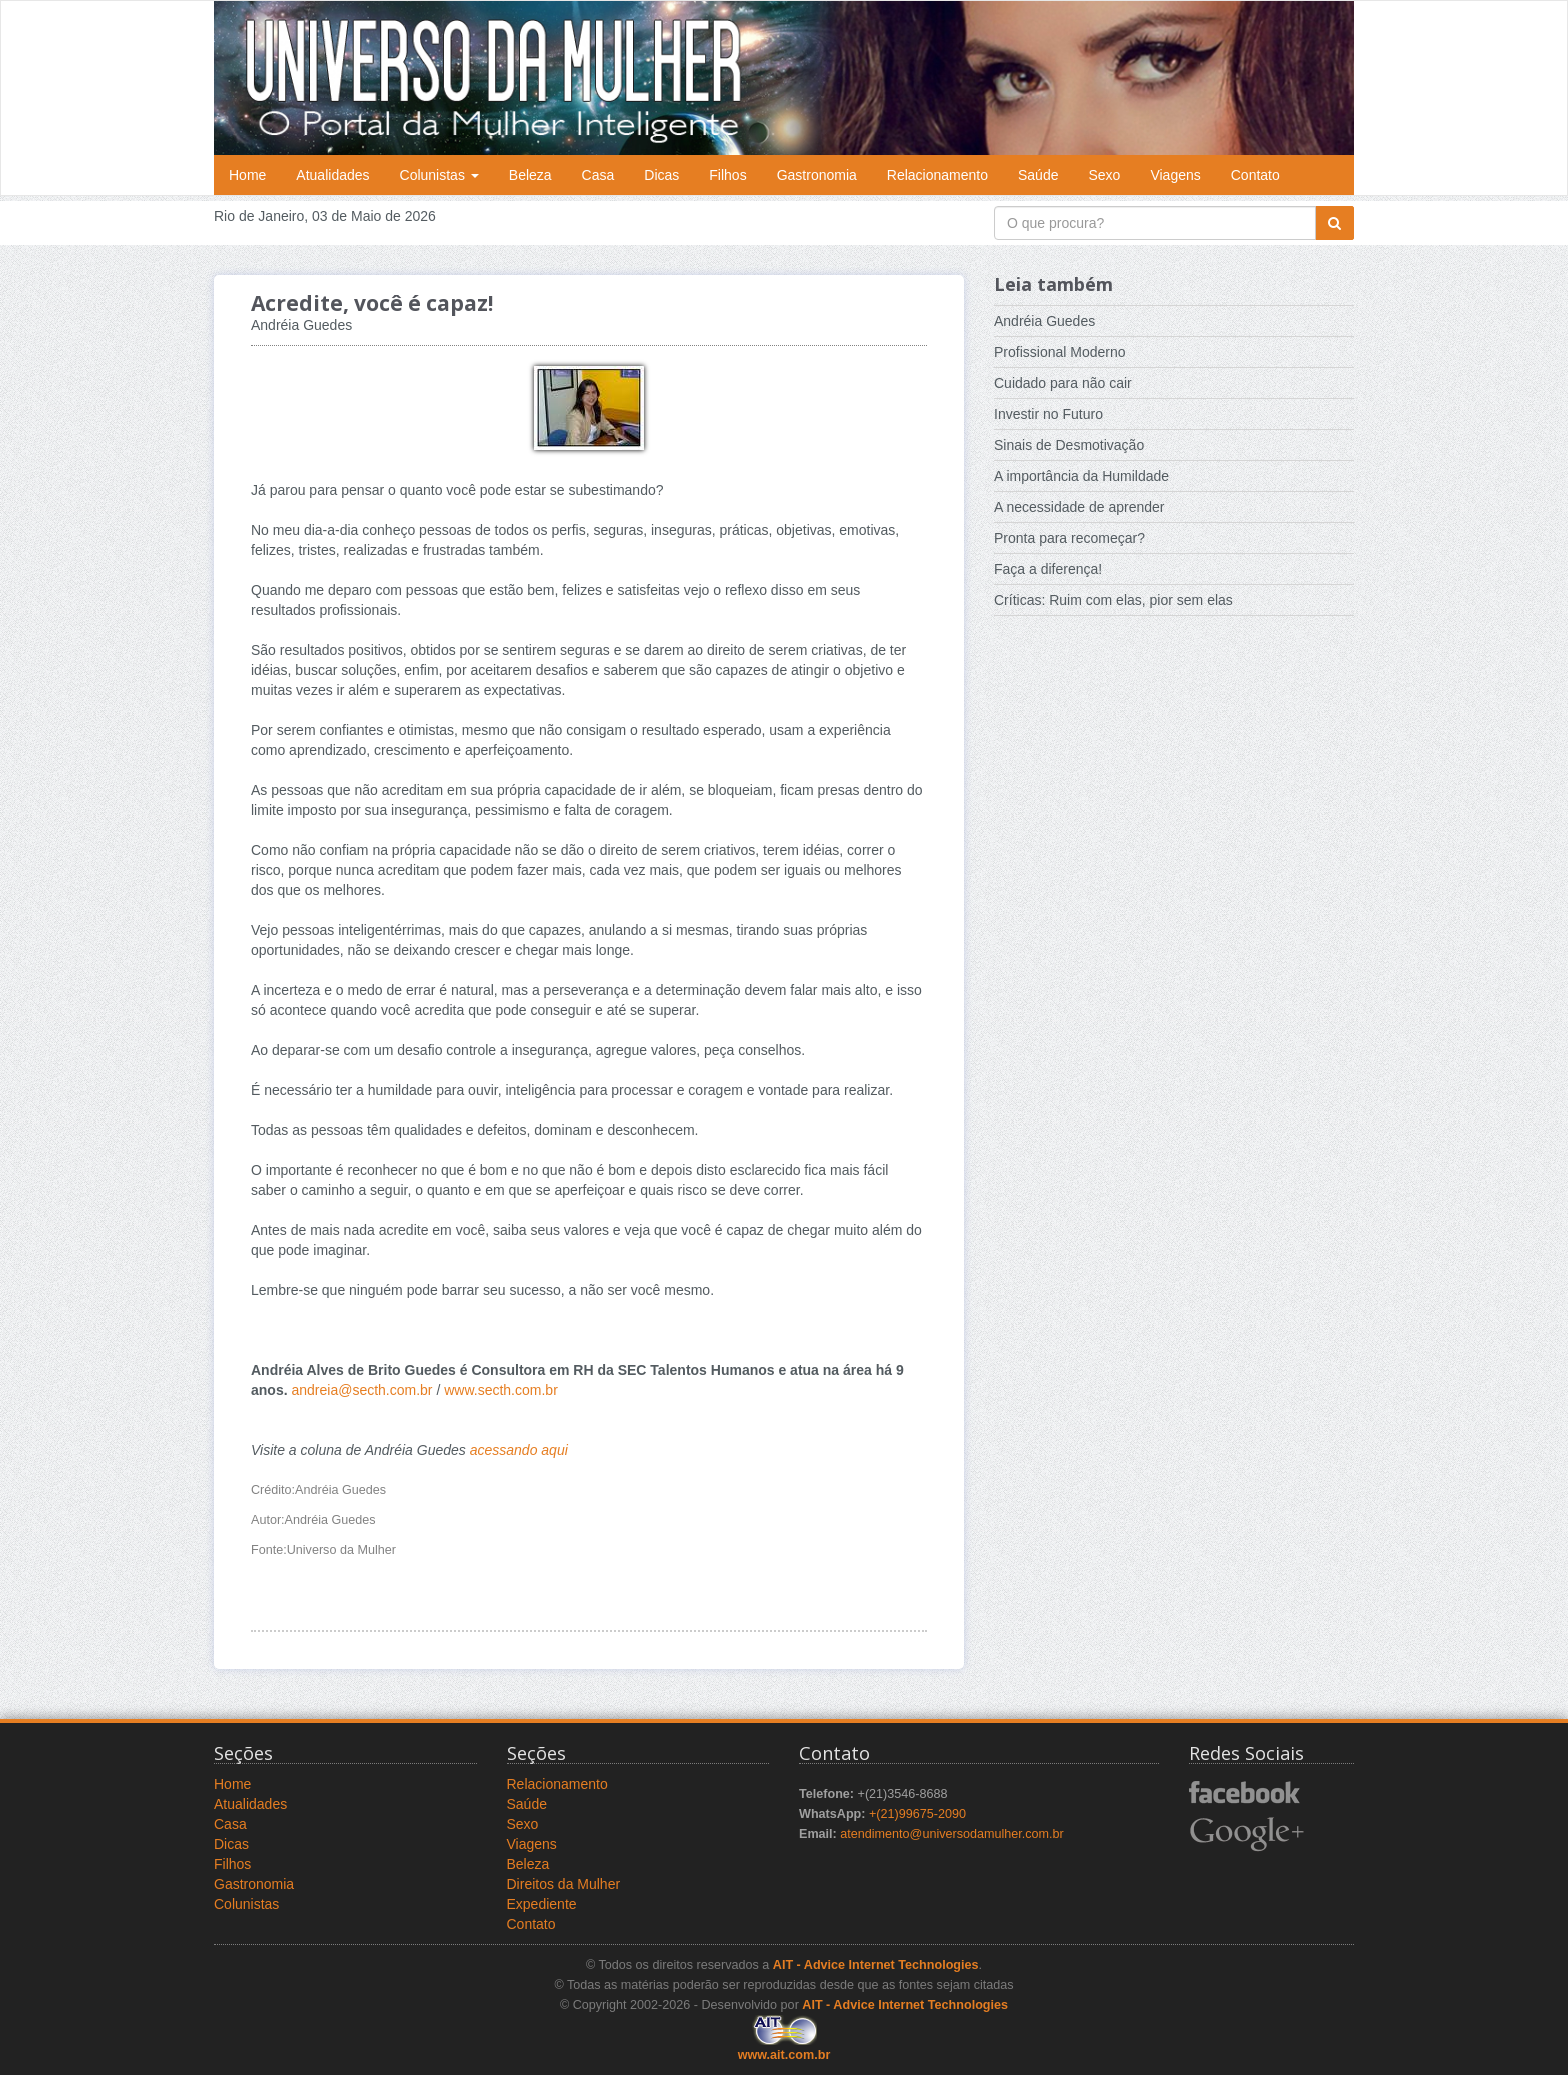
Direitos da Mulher (564, 1884)
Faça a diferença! (1048, 569)
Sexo (1104, 175)
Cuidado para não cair (1063, 383)
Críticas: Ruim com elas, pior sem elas (1113, 600)
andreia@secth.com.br (361, 1390)
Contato (1255, 175)
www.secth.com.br (501, 1390)
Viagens (1175, 175)
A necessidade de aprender (1079, 507)
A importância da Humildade (1081, 476)
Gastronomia (817, 175)
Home (247, 175)
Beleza (530, 175)
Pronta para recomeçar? (1069, 538)
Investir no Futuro (1048, 414)
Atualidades (332, 175)
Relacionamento (937, 175)
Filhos (727, 175)
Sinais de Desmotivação (1069, 445)
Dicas (661, 175)
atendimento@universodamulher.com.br (952, 1834)
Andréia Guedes (1044, 321)
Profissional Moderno (1060, 352)
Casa (598, 175)
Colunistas (439, 175)
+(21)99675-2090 (917, 1814)
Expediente (542, 1904)
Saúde (1038, 175)
